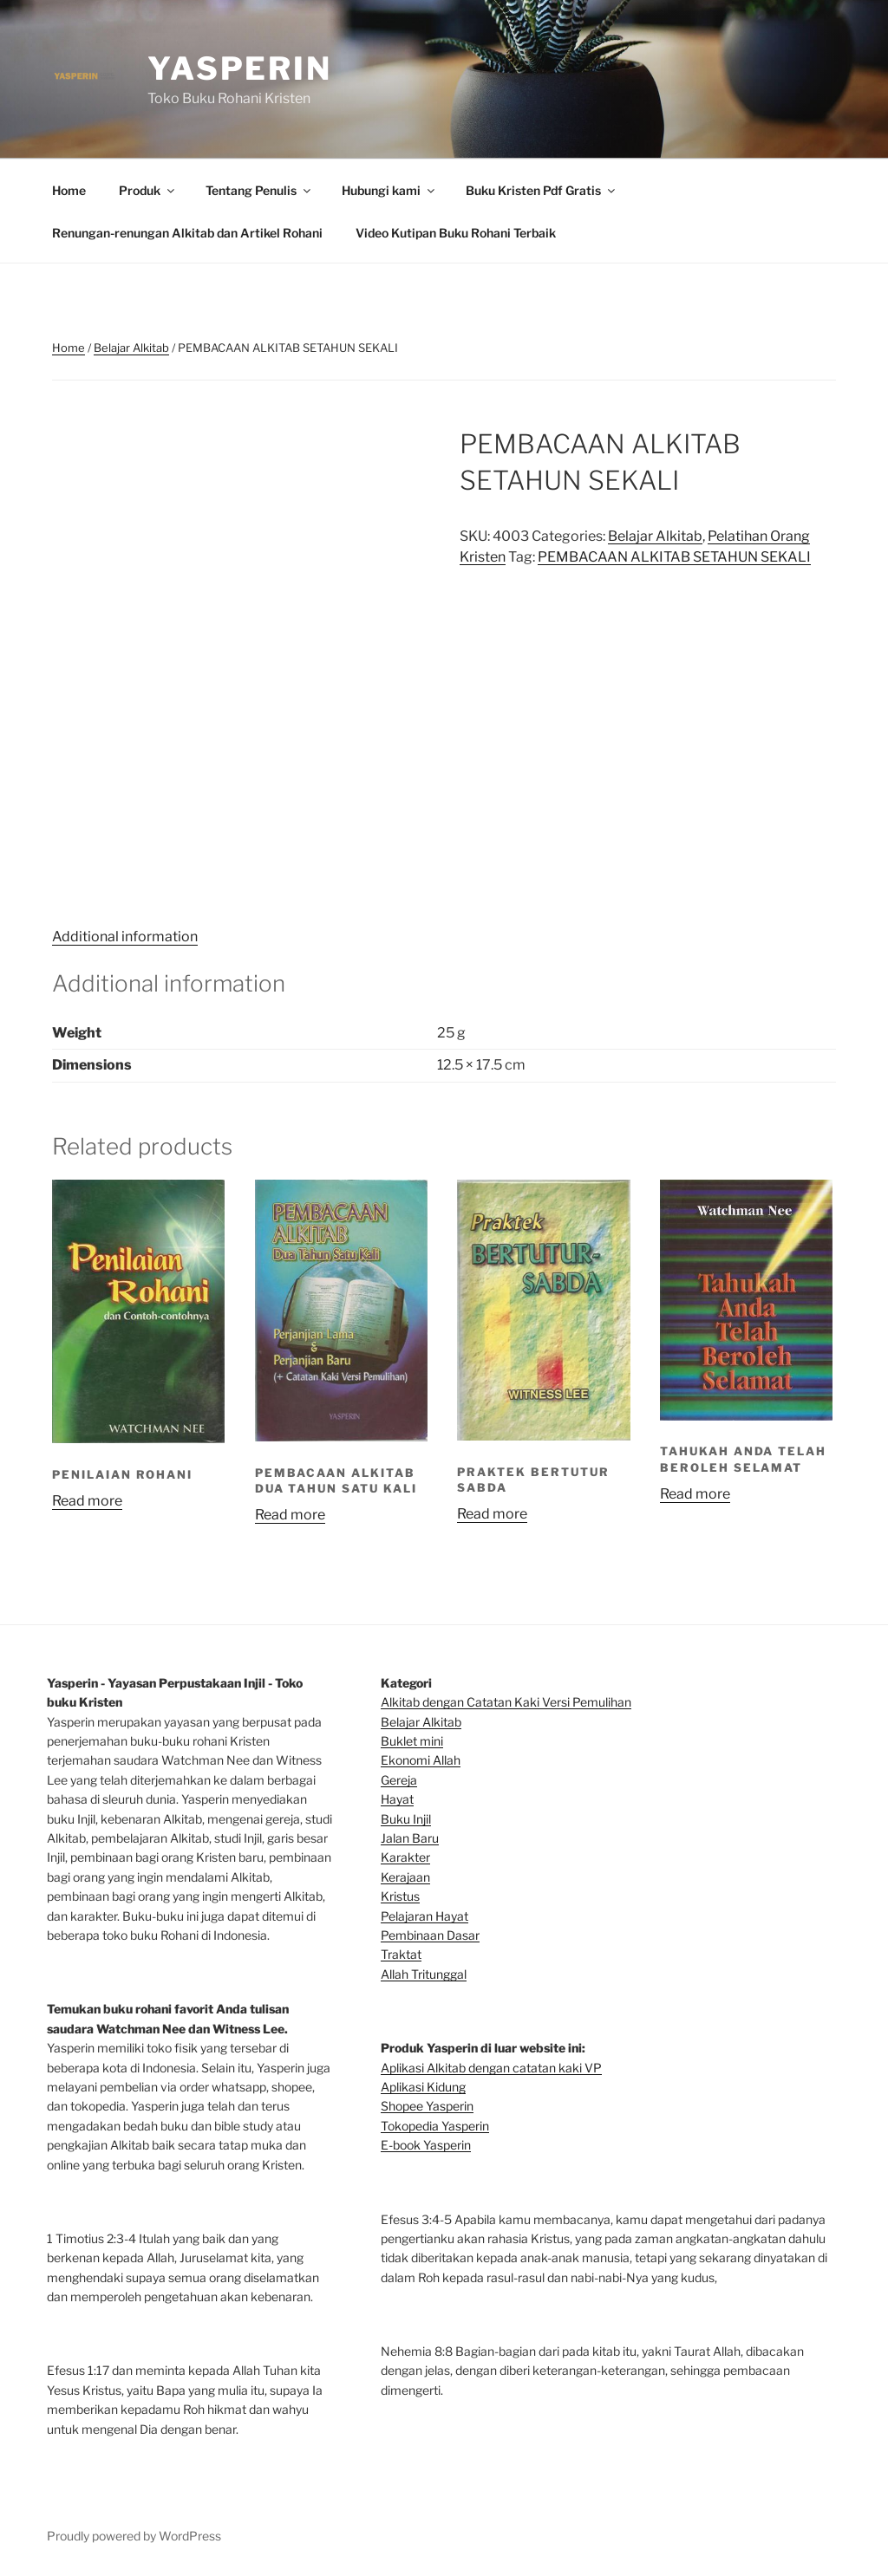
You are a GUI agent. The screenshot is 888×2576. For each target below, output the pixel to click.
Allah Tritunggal (424, 1974)
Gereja (399, 1780)
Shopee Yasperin (427, 2105)
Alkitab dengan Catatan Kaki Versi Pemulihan (506, 1702)
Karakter (405, 1857)
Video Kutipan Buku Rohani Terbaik (456, 232)
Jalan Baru (410, 1838)
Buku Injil (406, 1819)
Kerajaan (405, 1877)
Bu (388, 1741)
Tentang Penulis (259, 190)
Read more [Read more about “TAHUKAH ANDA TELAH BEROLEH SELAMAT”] (695, 1494)
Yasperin (239, 68)
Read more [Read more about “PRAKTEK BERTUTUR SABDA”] (492, 1514)
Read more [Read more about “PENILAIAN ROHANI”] (87, 1501)
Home (69, 190)
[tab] (125, 937)
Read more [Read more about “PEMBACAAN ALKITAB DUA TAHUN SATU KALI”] (290, 1514)
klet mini (419, 1741)
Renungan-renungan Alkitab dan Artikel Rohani (187, 232)
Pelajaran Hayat (424, 1916)
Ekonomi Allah (420, 1760)
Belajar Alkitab (131, 348)
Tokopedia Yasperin (435, 2125)
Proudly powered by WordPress (134, 2535)
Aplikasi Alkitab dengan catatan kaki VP (491, 2067)
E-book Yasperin (426, 2144)
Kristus (400, 1896)
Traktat (401, 1954)
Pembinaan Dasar (430, 1935)
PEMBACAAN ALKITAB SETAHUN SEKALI (674, 557)
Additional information (125, 936)
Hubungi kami (389, 190)
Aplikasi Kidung (423, 2086)
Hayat (397, 1799)
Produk (148, 190)
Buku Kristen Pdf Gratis (541, 190)
